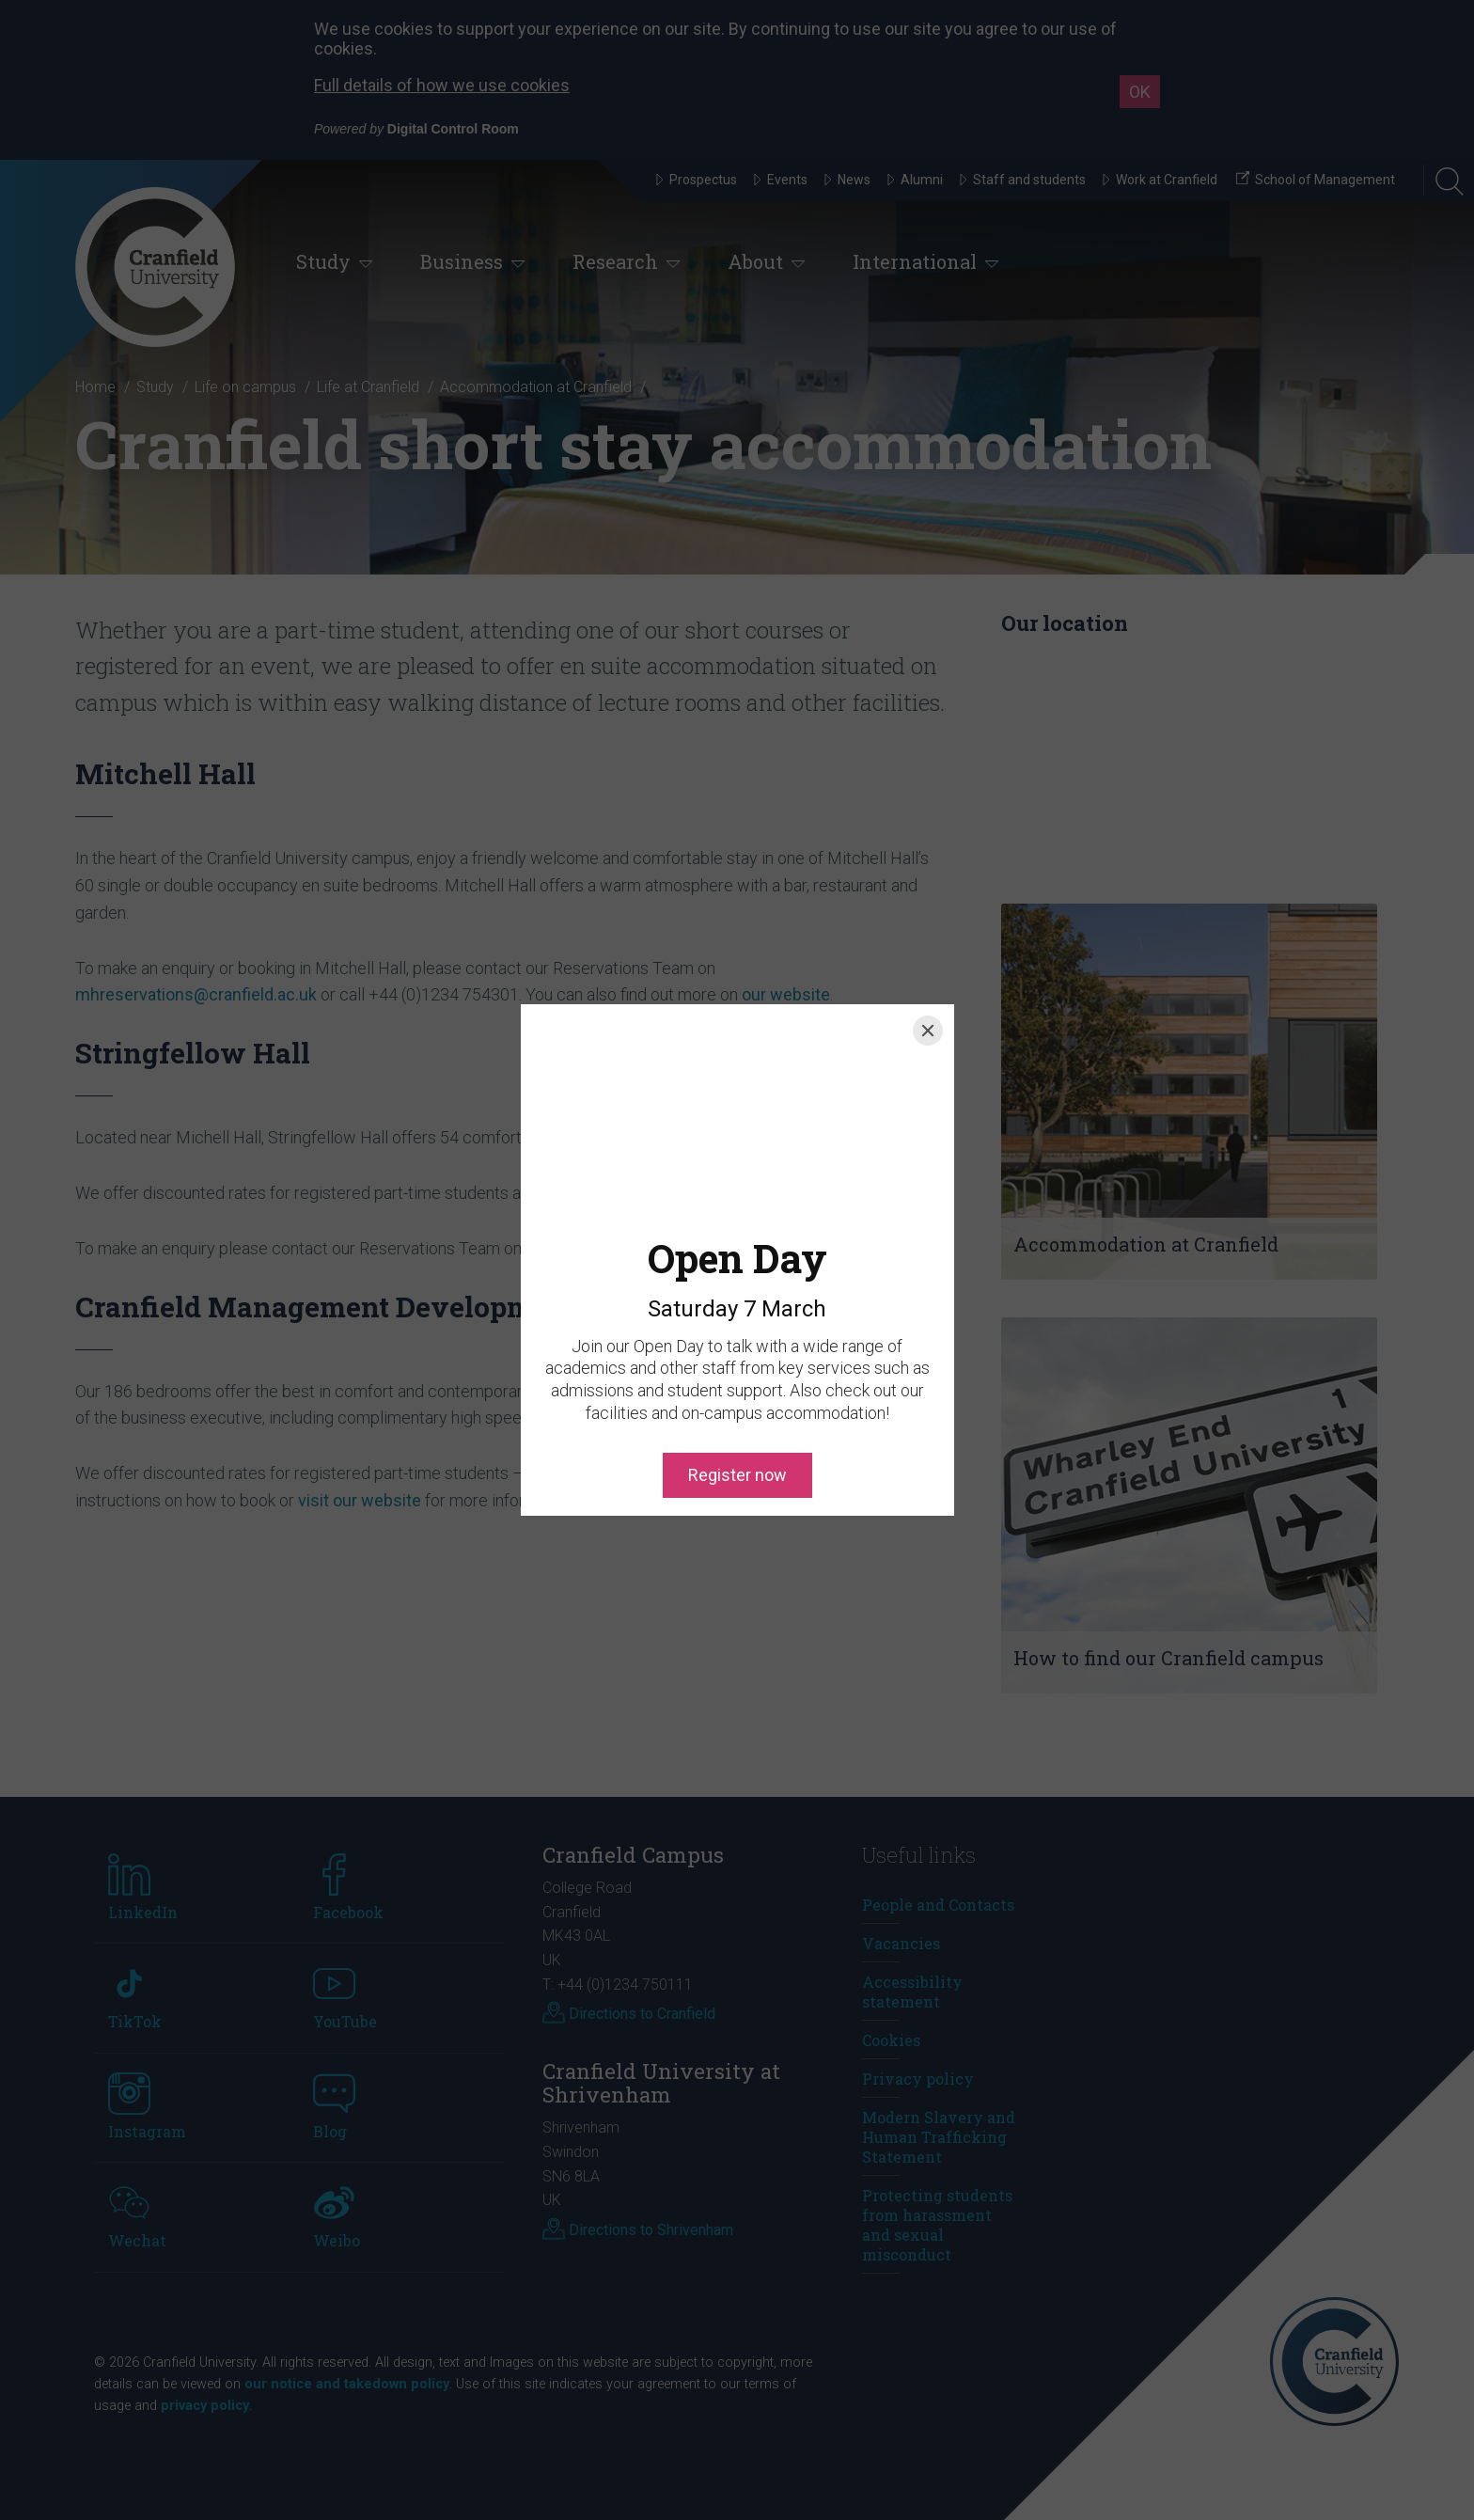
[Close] (928, 1031)
